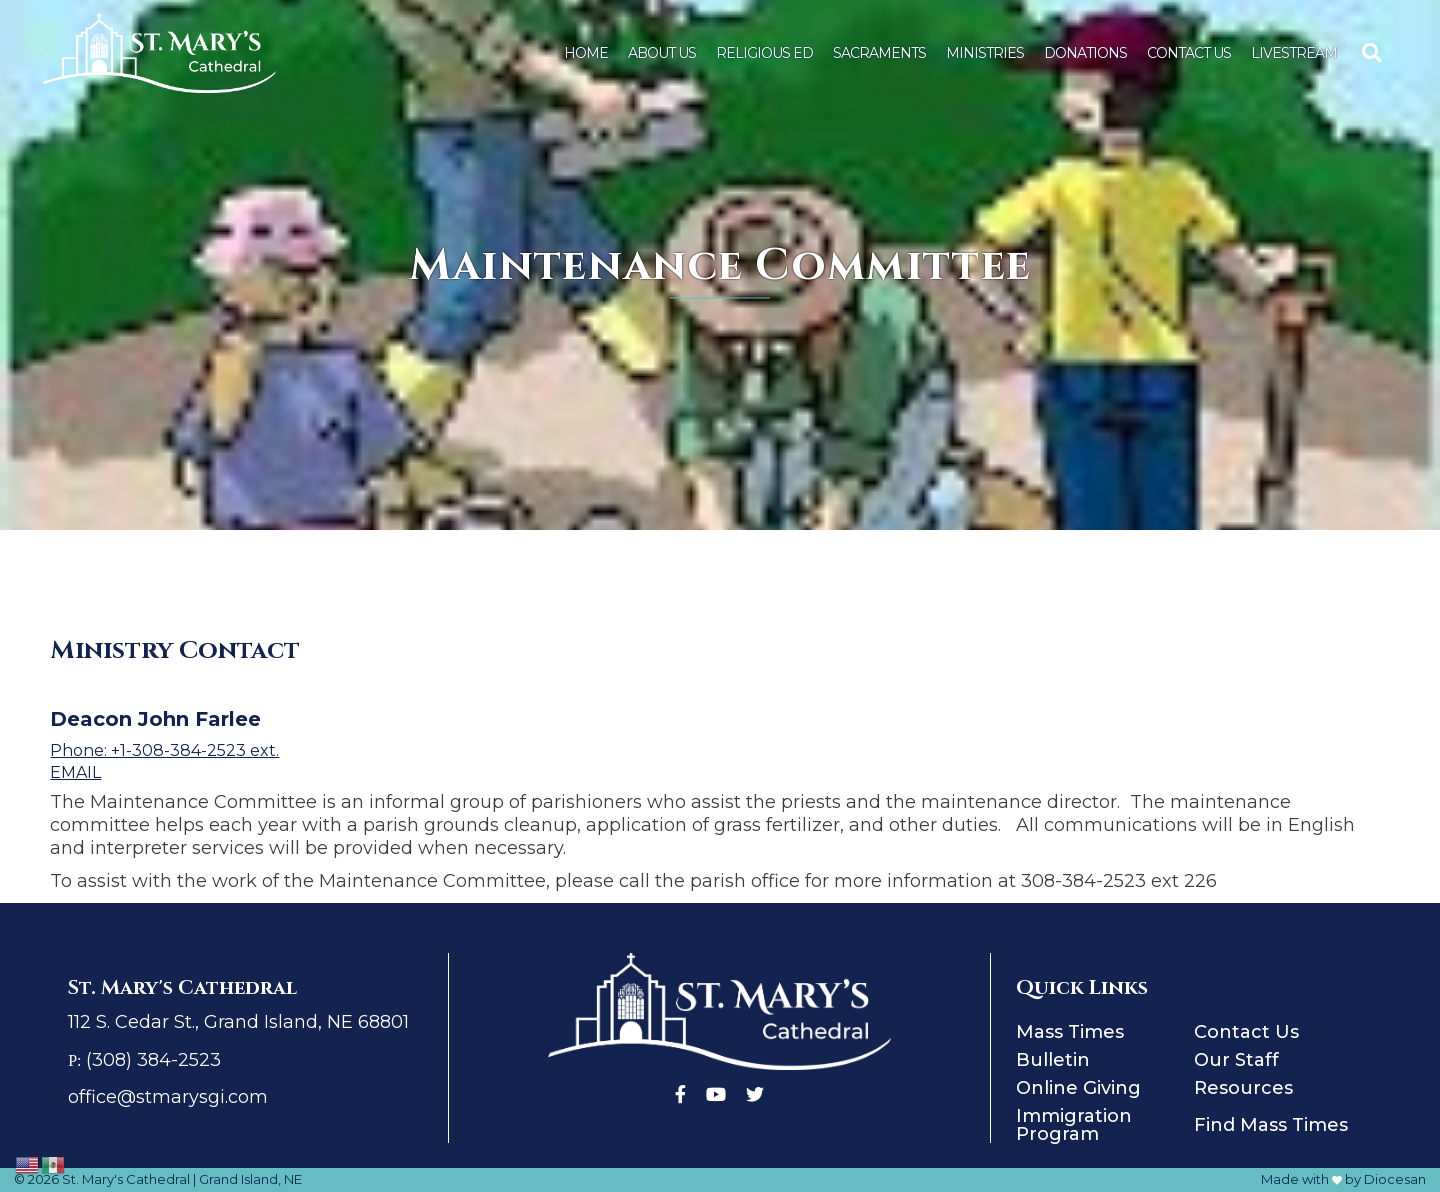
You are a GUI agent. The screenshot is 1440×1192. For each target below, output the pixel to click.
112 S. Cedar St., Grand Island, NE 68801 (238, 1022)
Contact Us (1189, 53)
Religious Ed (764, 53)
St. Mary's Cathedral (126, 1179)
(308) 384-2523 (153, 1060)
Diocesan (1395, 1179)
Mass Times (1070, 1032)
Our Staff (1236, 1060)
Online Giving (1078, 1088)
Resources (1243, 1088)
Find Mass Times (1271, 1125)
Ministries (985, 53)
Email (75, 773)
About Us (662, 53)
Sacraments (879, 53)
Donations (1085, 53)
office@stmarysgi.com (168, 1097)
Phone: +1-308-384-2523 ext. (164, 751)
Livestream (1294, 53)
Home (586, 53)
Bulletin (1053, 1060)
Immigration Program (1074, 1125)
